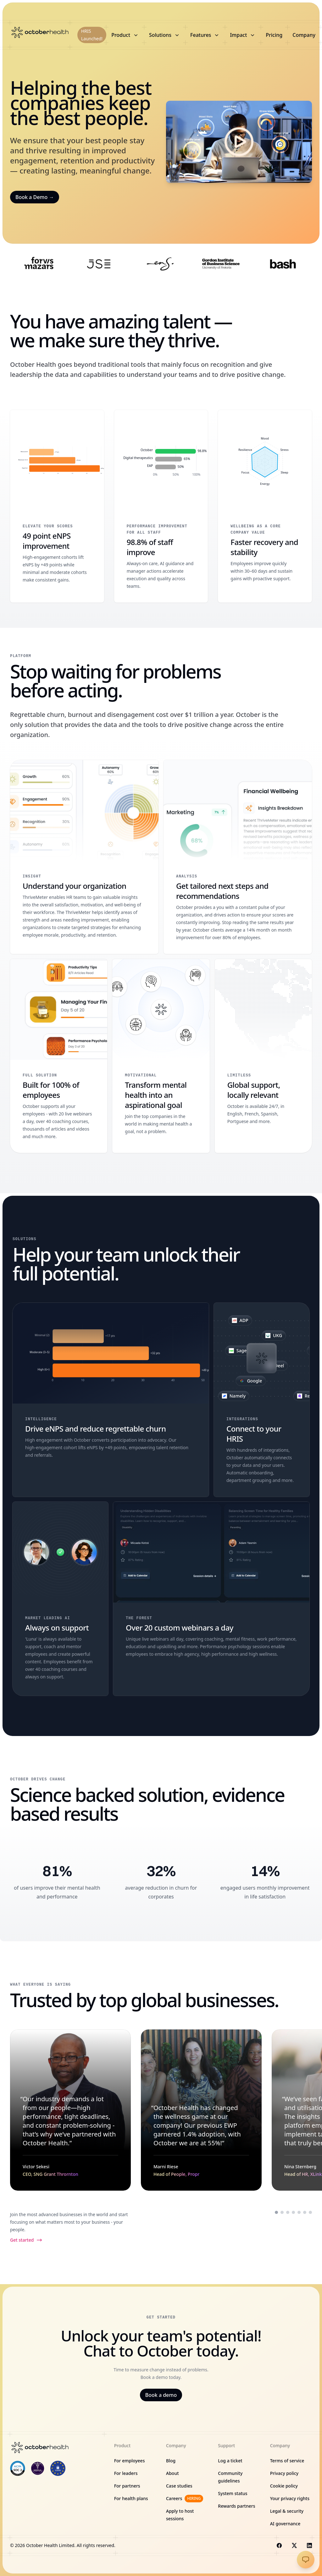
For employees (129, 2461)
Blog (170, 2461)
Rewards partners (236, 2506)
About (172, 2473)
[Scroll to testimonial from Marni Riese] (282, 2212)
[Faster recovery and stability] (265, 506)
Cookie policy (284, 2486)
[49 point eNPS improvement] (57, 506)
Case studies (179, 2486)
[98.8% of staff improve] (161, 506)
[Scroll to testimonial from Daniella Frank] (299, 2212)
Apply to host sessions (180, 2515)
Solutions (164, 34)
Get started (26, 2240)
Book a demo (161, 2395)
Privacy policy (284, 2473)
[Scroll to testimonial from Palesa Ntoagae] (293, 2212)
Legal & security (287, 2511)
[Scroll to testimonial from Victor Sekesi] (276, 2212)
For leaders (126, 2473)
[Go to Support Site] (305, 2559)
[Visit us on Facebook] (279, 2545)
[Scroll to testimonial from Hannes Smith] (304, 2212)
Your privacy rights (289, 2498)
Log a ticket (230, 2461)
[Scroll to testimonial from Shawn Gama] (310, 2212)
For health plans (131, 2498)
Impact (243, 34)
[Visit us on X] (294, 2545)
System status (232, 2493)
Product (125, 34)
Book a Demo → (34, 197)
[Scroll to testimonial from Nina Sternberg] (287, 2212)
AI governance (285, 2524)
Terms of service (287, 2461)
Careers (184, 2498)
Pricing (274, 34)
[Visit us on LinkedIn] (309, 2545)
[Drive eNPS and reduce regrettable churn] (111, 1400)
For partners (127, 2486)
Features (205, 34)
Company (303, 34)
